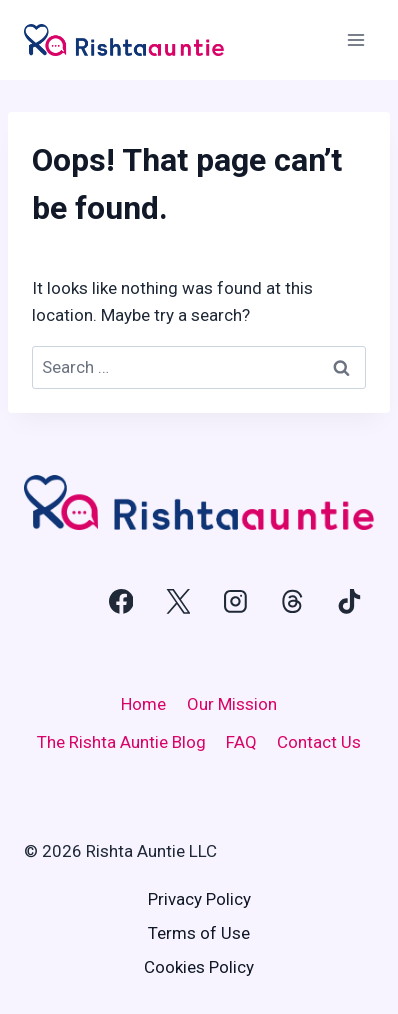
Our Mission (232, 704)
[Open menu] (355, 39)
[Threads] (292, 602)
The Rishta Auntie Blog (121, 742)
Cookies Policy (199, 967)
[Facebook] (121, 602)
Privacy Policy (199, 899)
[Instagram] (235, 602)
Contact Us (319, 742)
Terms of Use (199, 933)
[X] (178, 602)
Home (143, 704)
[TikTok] (349, 602)
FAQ (241, 742)
